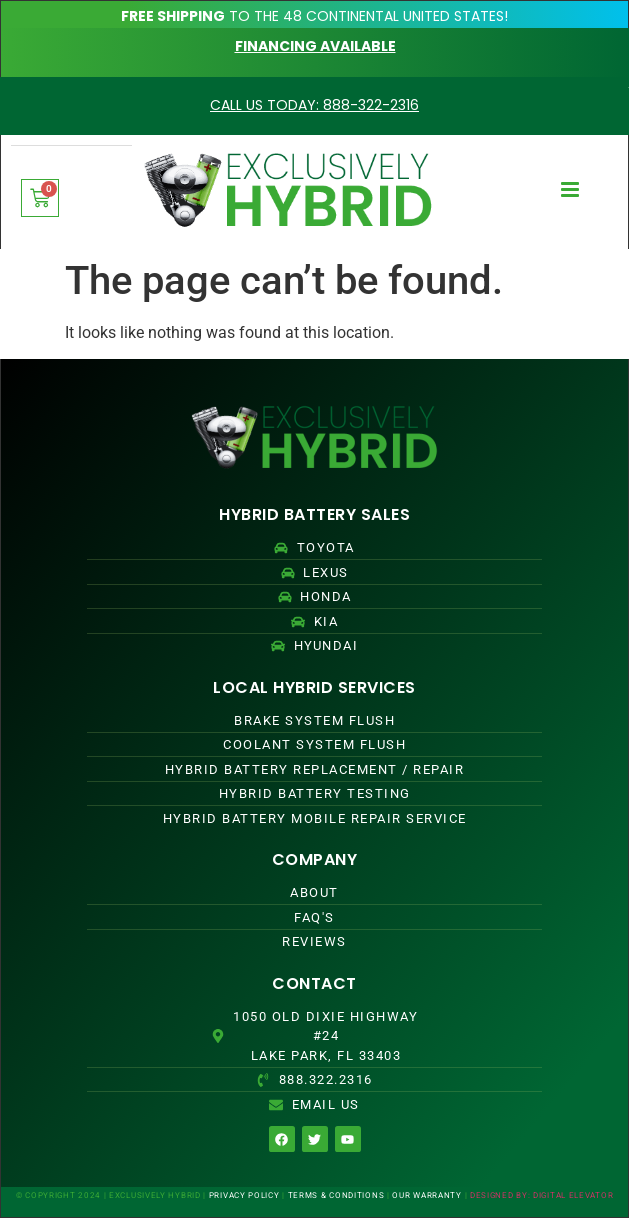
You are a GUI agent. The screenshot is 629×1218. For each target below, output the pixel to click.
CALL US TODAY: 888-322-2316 (314, 105)
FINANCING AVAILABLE (315, 46)
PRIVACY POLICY (244, 1195)
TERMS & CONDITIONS (336, 1195)
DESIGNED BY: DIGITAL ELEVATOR (541, 1195)
